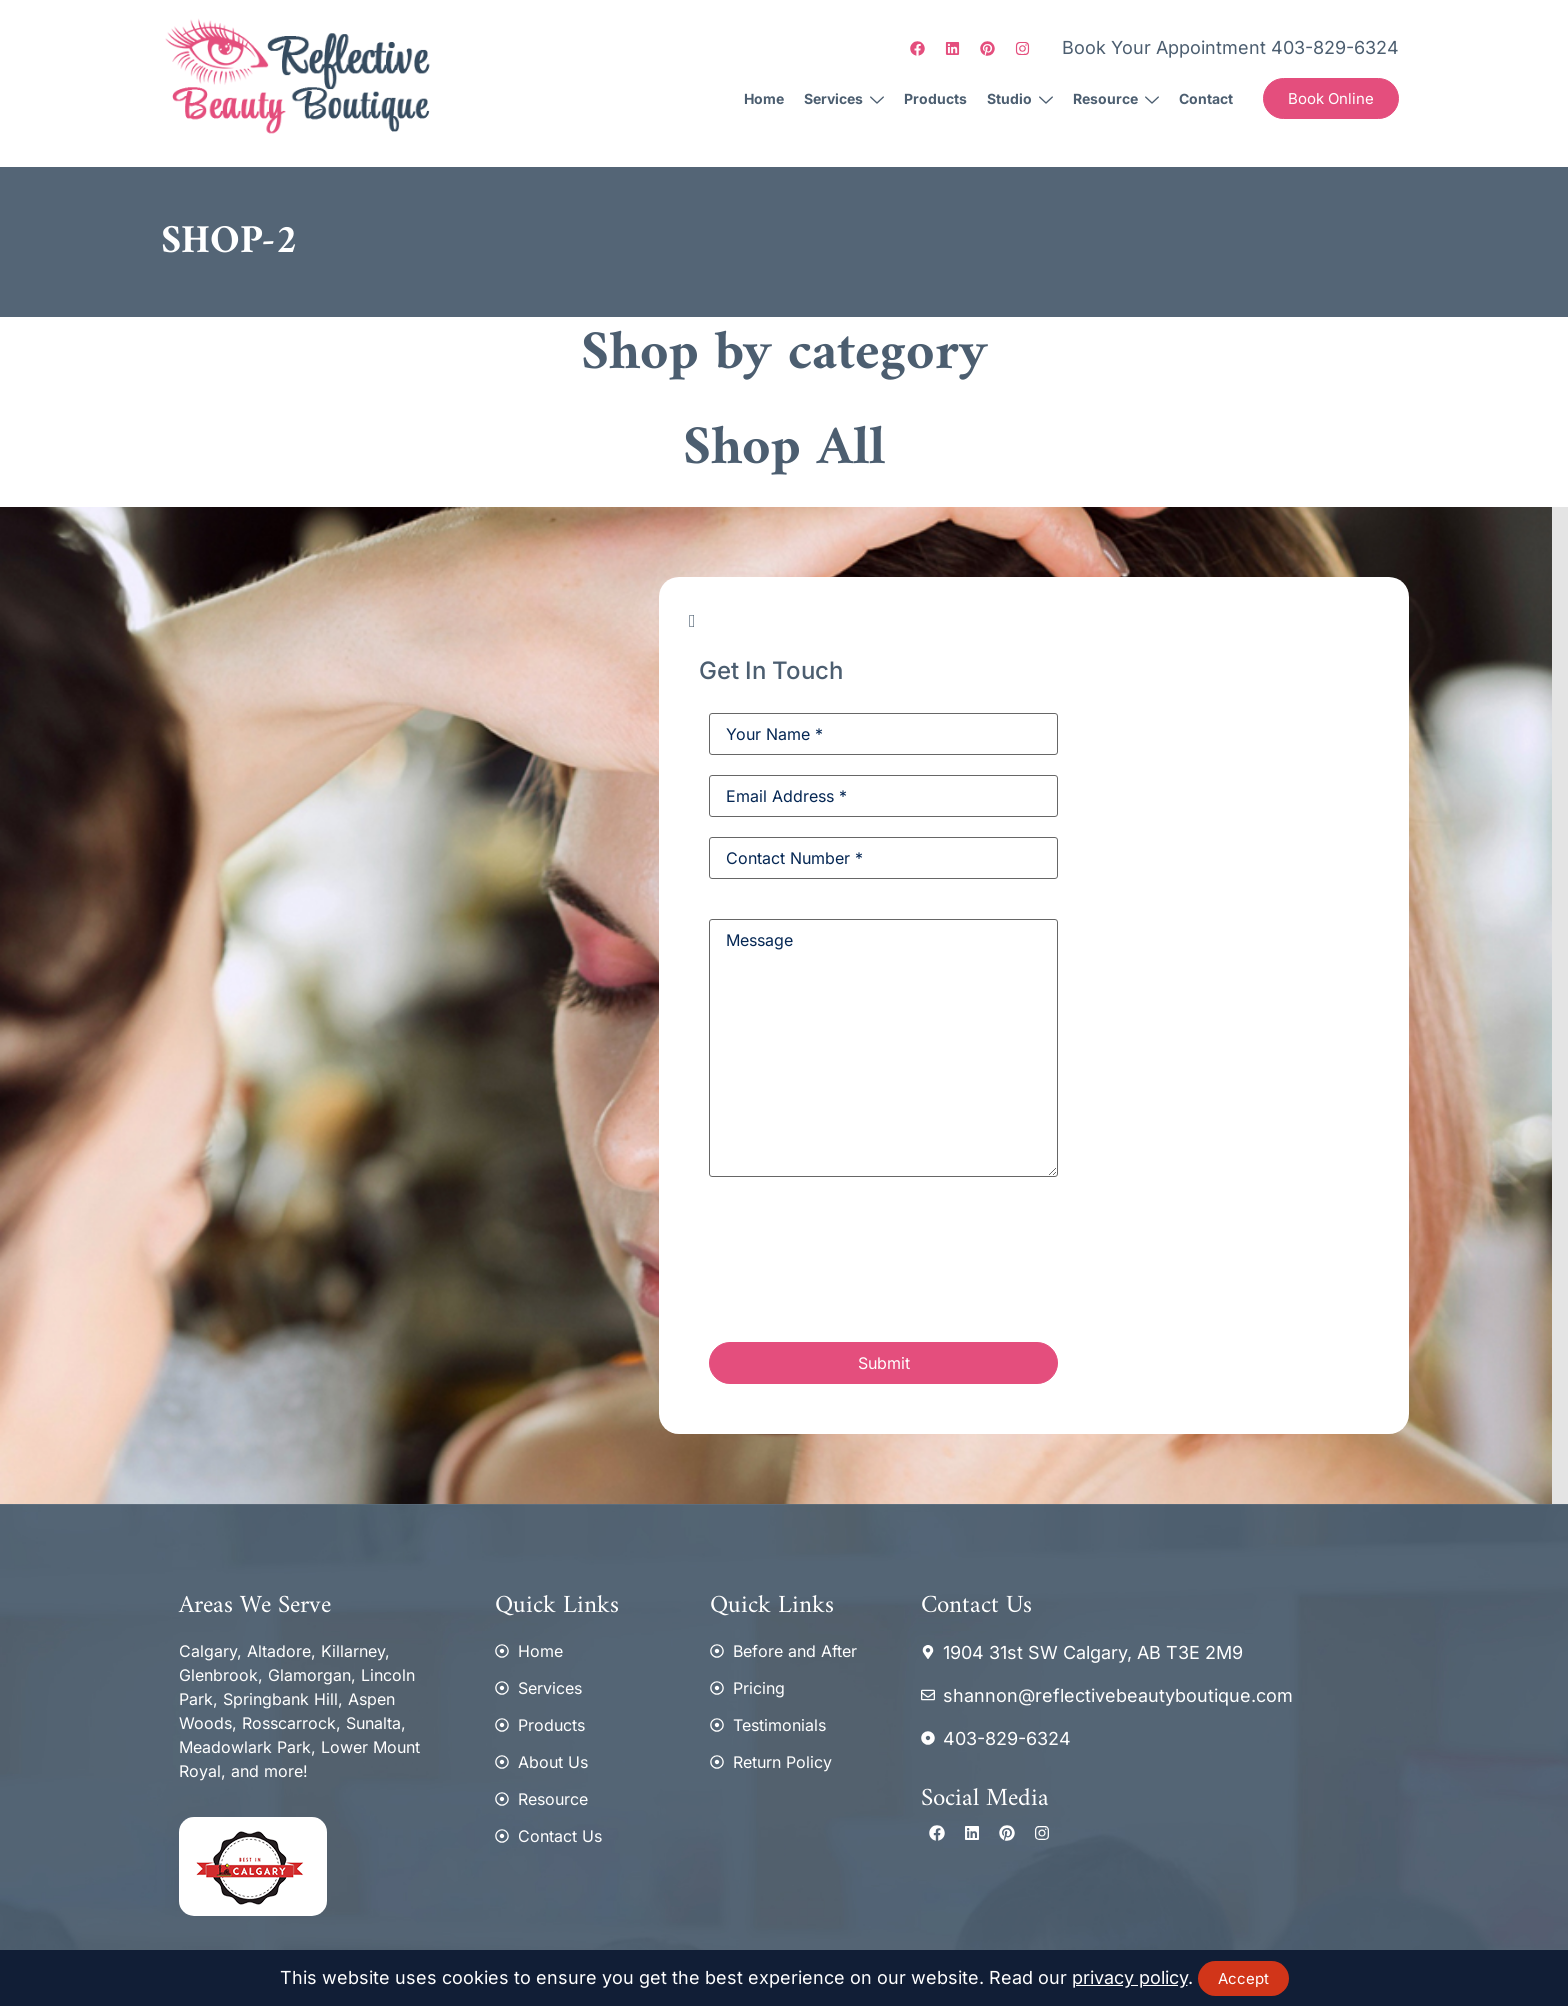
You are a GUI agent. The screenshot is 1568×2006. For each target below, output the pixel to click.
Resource (1116, 99)
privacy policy (1130, 1977)
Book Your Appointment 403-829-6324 (1230, 47)
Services (844, 99)
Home (764, 98)
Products (935, 98)
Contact (1206, 98)
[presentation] (861, 1263)
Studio (1020, 99)
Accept (1243, 1978)
